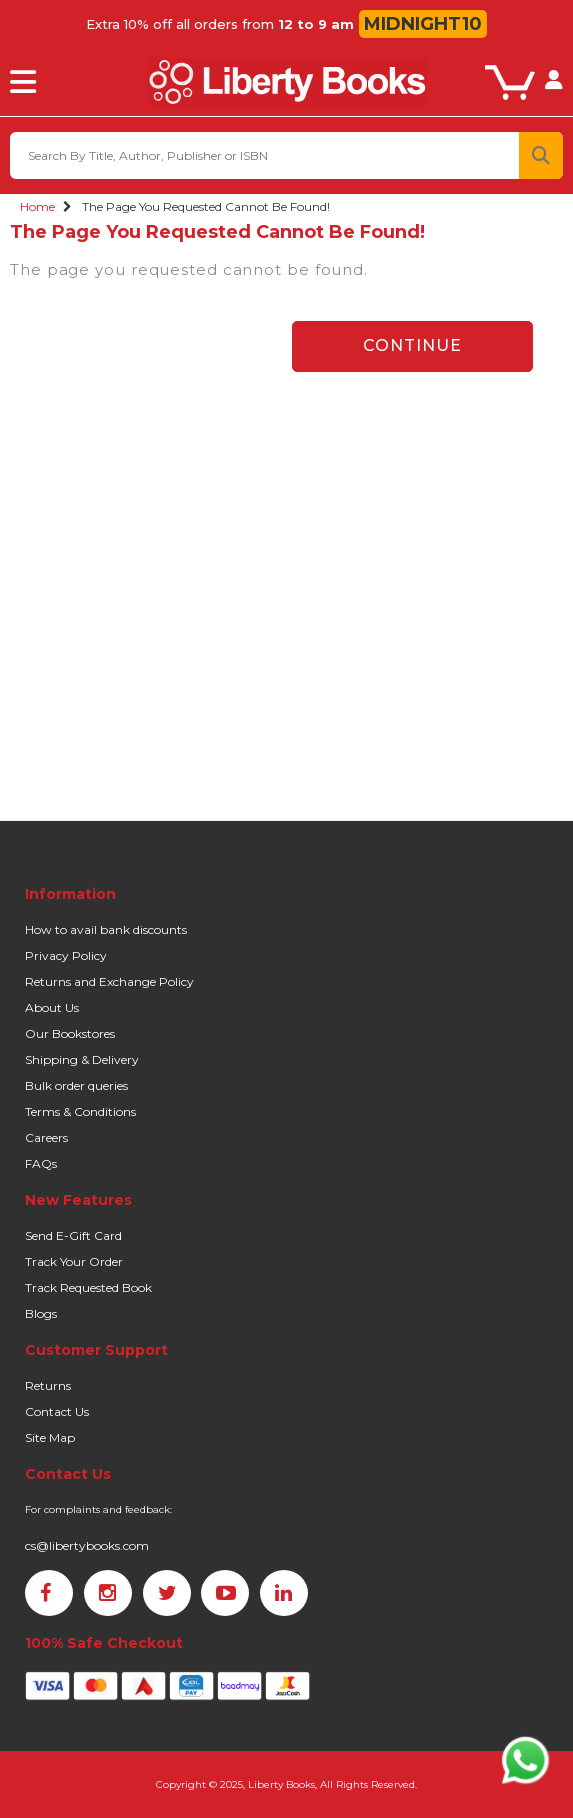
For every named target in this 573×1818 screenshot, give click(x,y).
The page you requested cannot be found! (206, 206)
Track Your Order (74, 1261)
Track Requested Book (88, 1287)
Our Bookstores (70, 1033)
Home (37, 206)
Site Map (50, 1437)
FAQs (41, 1163)
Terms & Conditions (80, 1111)
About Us (52, 1007)
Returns (48, 1385)
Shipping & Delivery (82, 1059)
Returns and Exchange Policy (109, 981)
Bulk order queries (76, 1085)
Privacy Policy (66, 955)
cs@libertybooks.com (87, 1545)
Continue (412, 345)
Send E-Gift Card (73, 1235)
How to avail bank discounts (106, 929)
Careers (46, 1137)
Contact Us (57, 1411)
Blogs (41, 1313)
